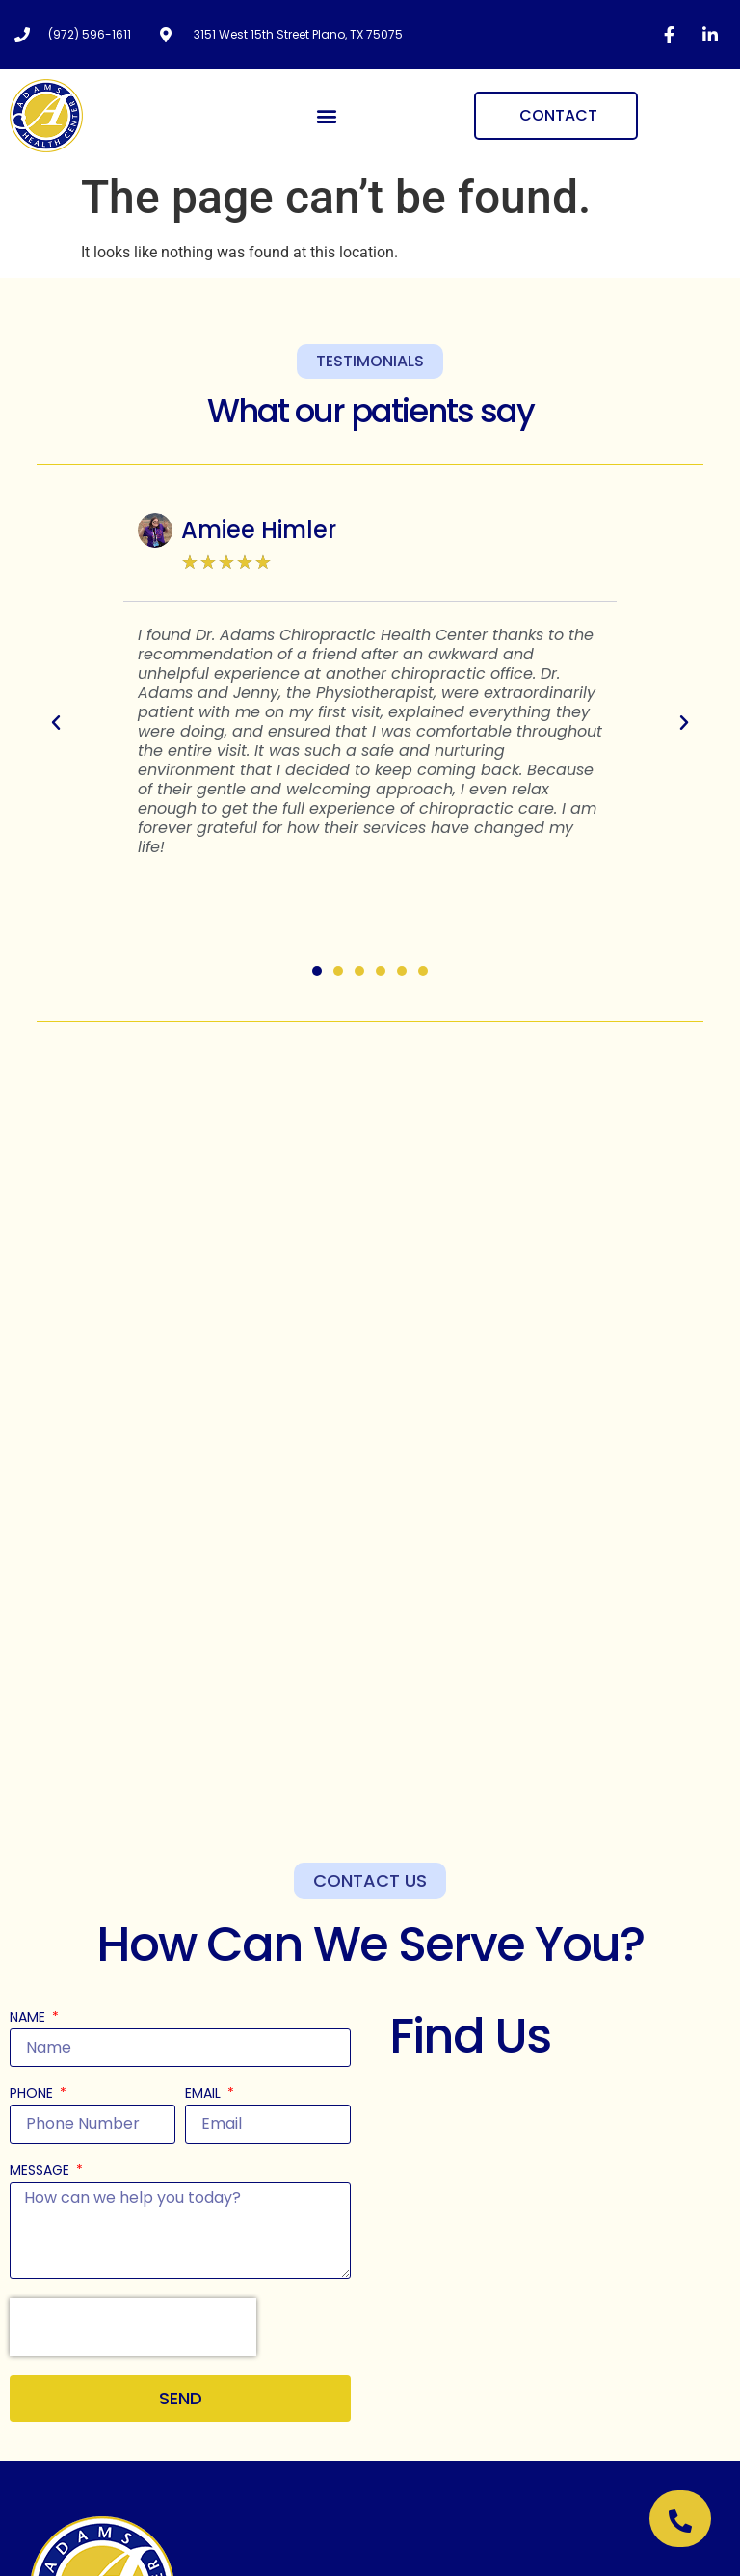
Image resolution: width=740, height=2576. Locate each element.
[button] (327, 116)
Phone (33, 2094)
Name (29, 2018)
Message (41, 2171)
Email (205, 2094)
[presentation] (133, 2327)
